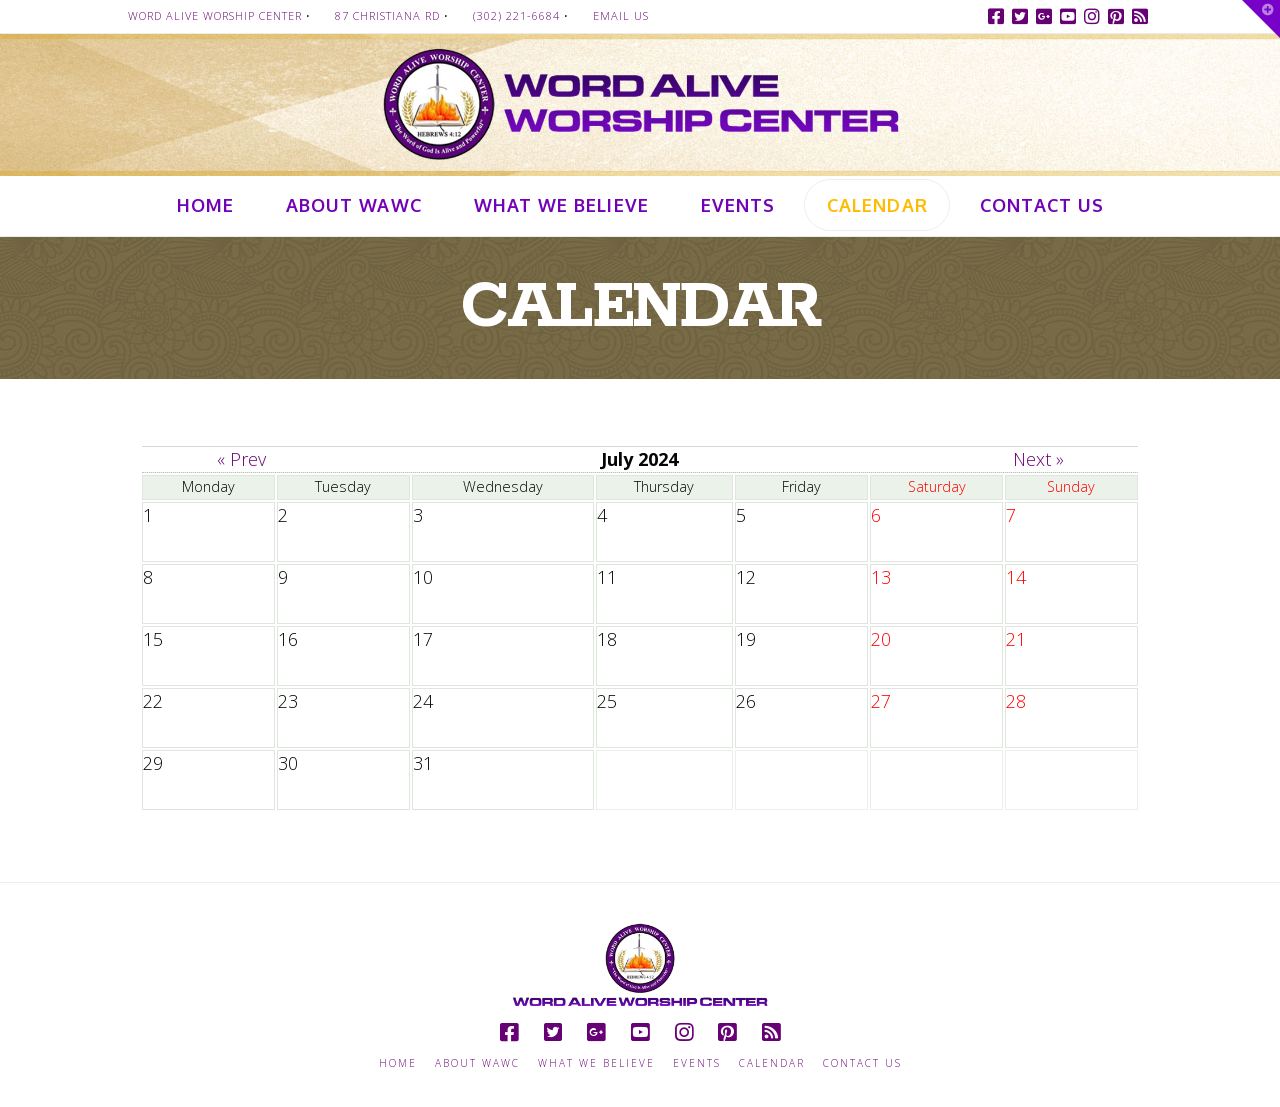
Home (398, 1063)
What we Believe (596, 1063)
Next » (1038, 459)
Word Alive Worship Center (215, 15)
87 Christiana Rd (387, 15)
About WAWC (477, 1063)
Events (697, 1063)
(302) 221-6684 (516, 15)
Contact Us (862, 1063)
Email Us (621, 15)
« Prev (241, 459)
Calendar (772, 1063)
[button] (1261, 19)
